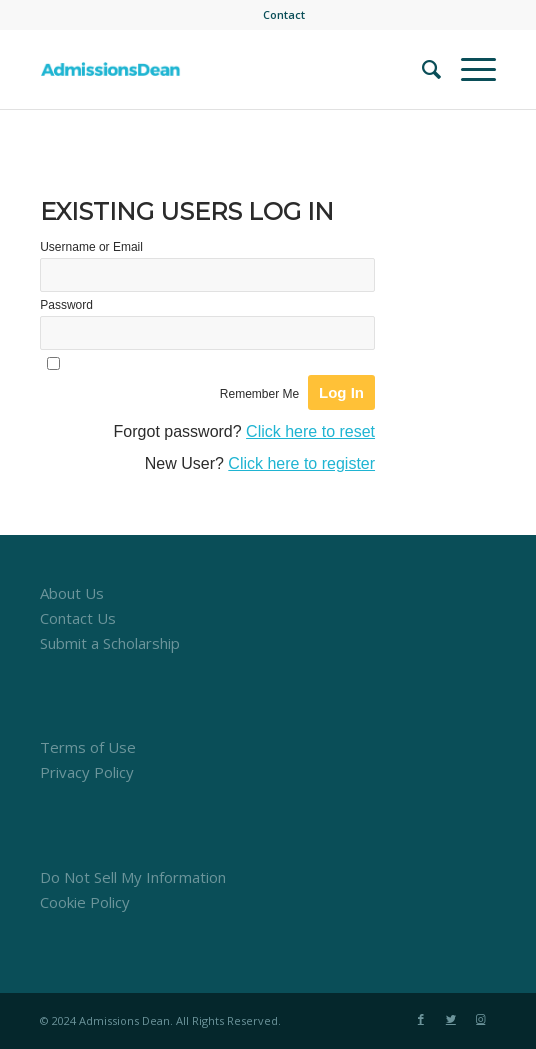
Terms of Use (88, 747)
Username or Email (91, 247)
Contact (284, 14)
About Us (72, 593)
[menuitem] (284, 15)
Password (66, 305)
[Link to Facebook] (421, 1019)
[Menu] (468, 69)
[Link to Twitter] (451, 1019)
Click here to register (301, 463)
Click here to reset (310, 431)
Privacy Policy (87, 772)
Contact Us (78, 618)
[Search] (421, 69)
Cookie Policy (85, 902)
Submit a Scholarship (110, 643)
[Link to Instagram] (481, 1019)
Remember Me (259, 394)
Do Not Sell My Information (133, 877)
